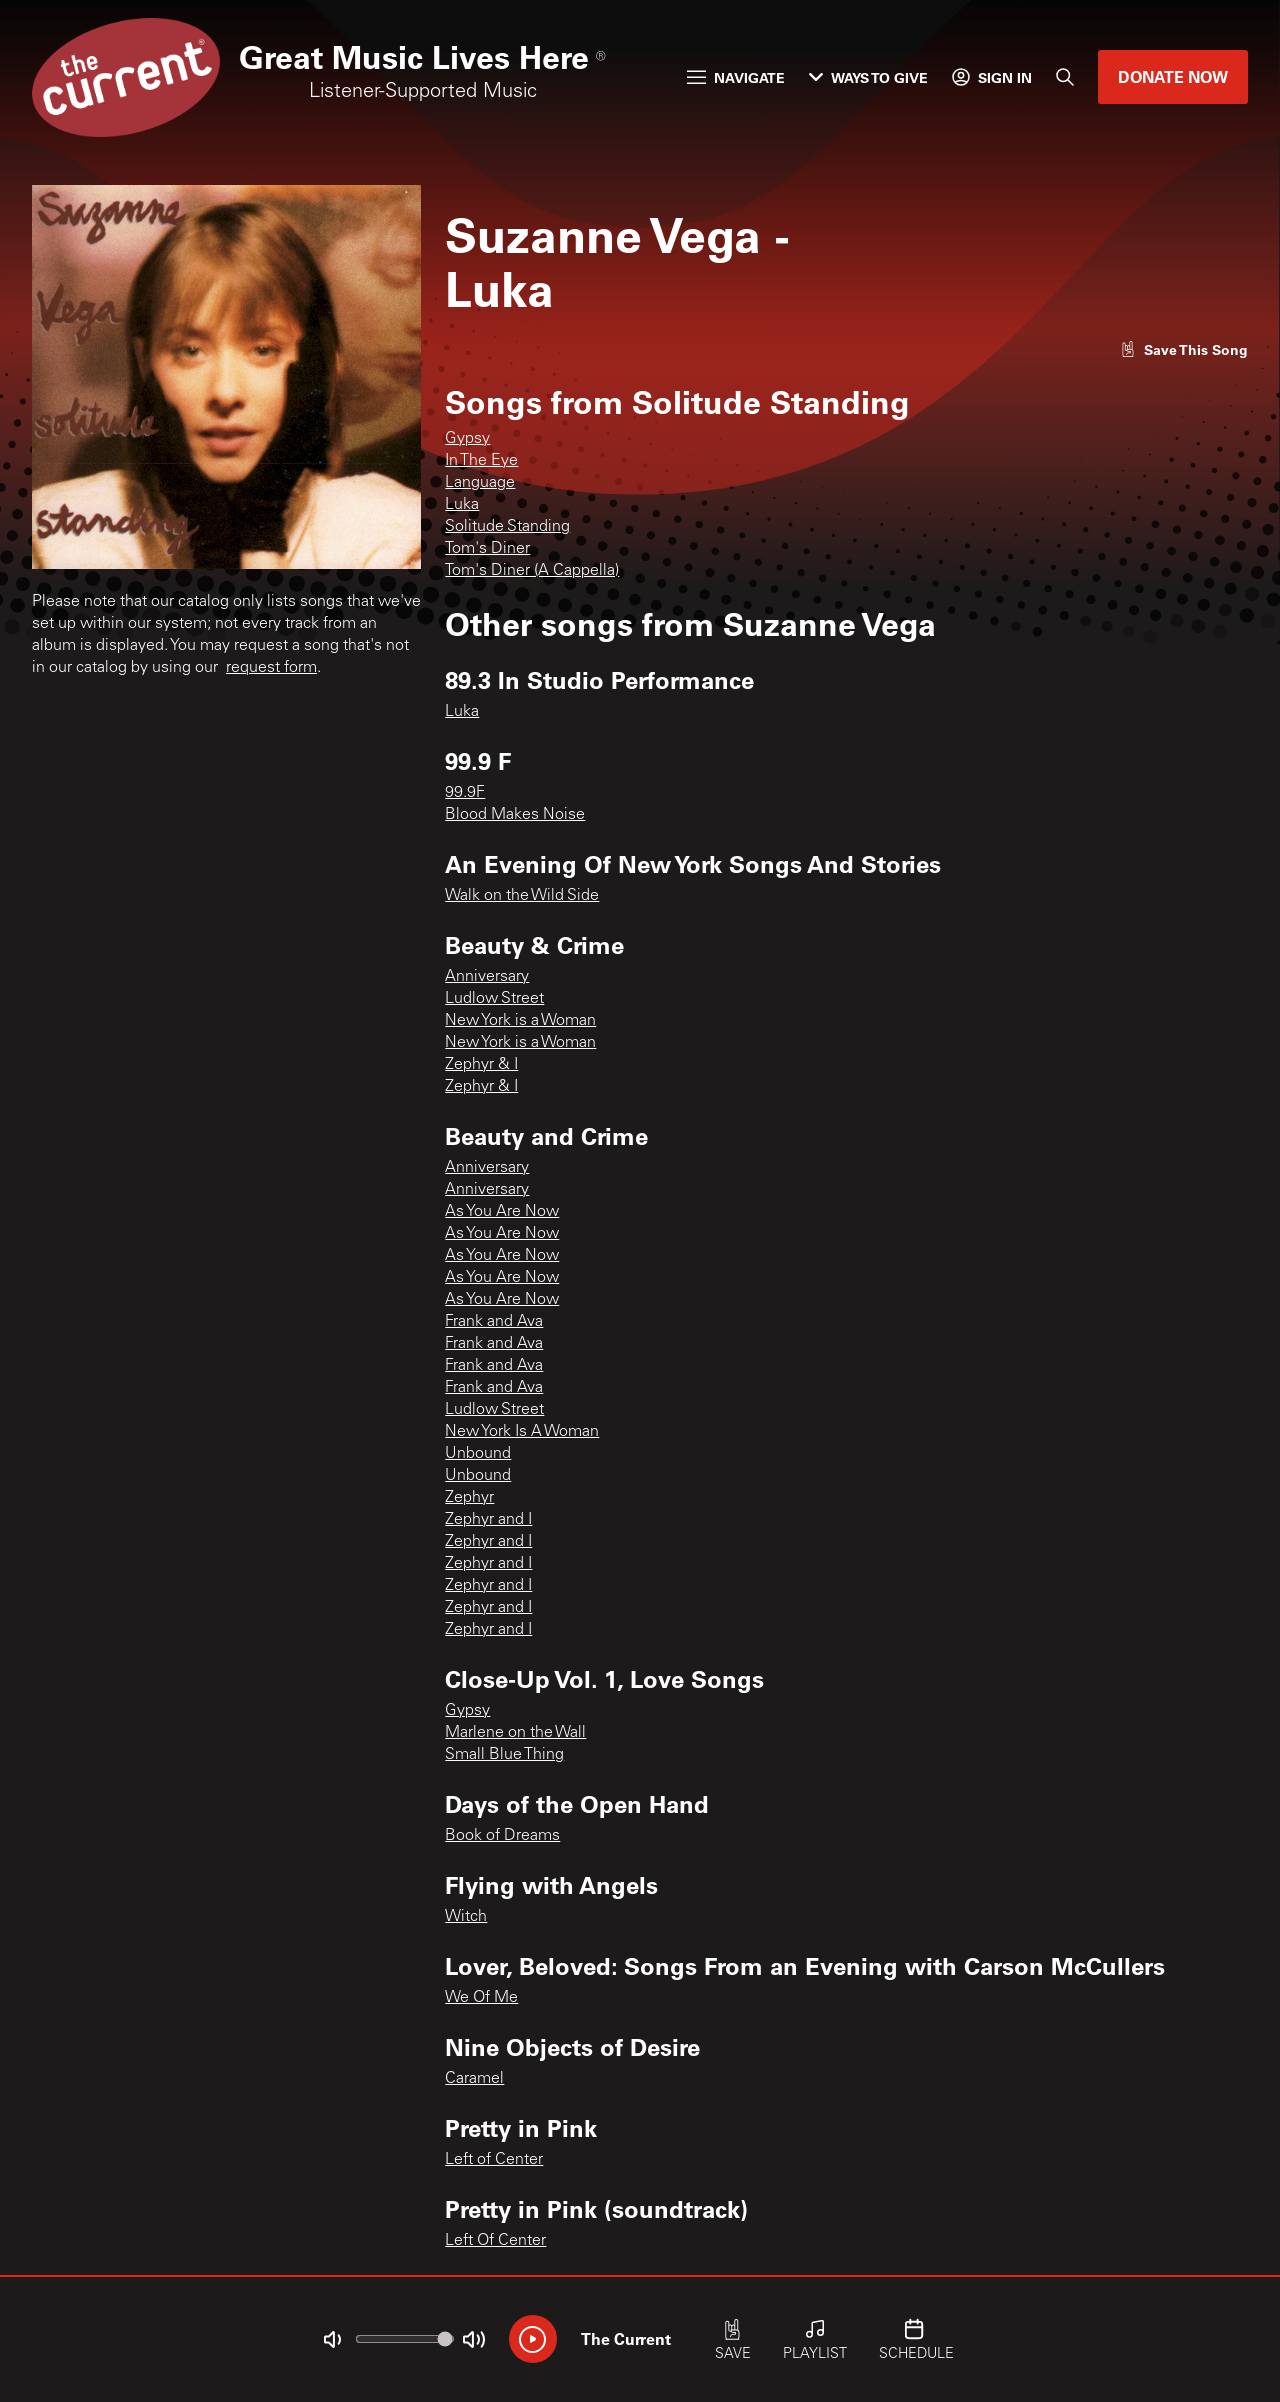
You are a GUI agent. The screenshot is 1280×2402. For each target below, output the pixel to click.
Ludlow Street (494, 999)
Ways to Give (868, 77)
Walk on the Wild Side (522, 896)
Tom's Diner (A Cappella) (532, 571)
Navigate (736, 77)
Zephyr (469, 1498)
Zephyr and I (488, 1520)
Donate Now (1173, 76)
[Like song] (1184, 349)
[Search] (1065, 77)
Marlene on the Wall (515, 1733)
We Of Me (481, 1998)
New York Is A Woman (522, 1432)
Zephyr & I (481, 1065)
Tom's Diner (487, 549)
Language (480, 483)
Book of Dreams (502, 1836)
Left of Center (494, 2160)
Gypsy (467, 439)
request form (271, 668)
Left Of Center (495, 2241)
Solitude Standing (507, 527)
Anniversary (487, 977)
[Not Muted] (332, 2340)
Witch (466, 1917)
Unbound (478, 1454)
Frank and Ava (494, 1322)
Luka (462, 505)
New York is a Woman (520, 1021)
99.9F (465, 793)
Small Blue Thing (504, 1755)
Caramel (474, 2079)
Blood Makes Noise (515, 815)
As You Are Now (502, 1212)
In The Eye (481, 461)
